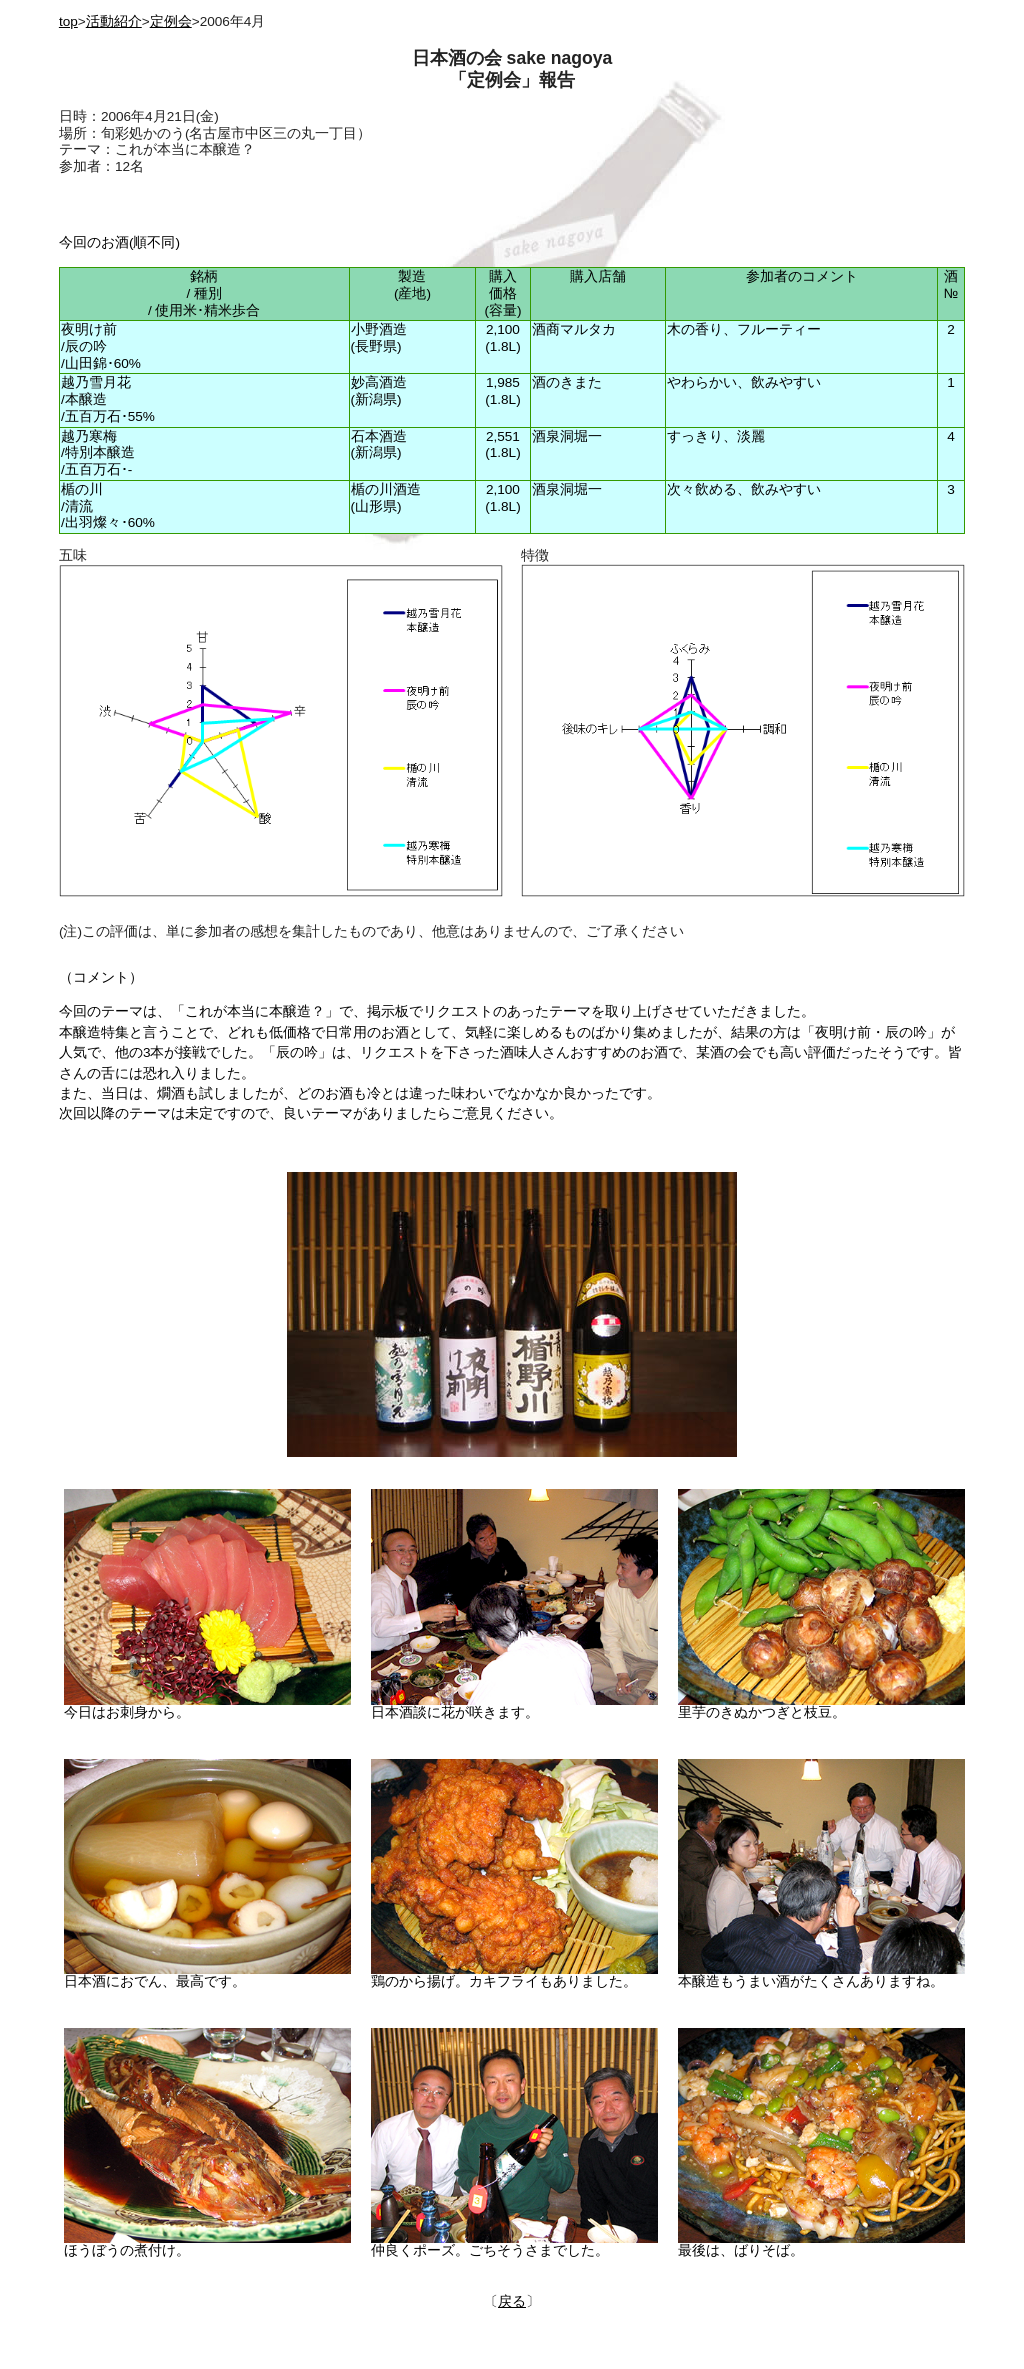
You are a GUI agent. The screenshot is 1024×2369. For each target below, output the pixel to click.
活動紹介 (114, 21)
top (68, 21)
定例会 (171, 21)
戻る (512, 2301)
